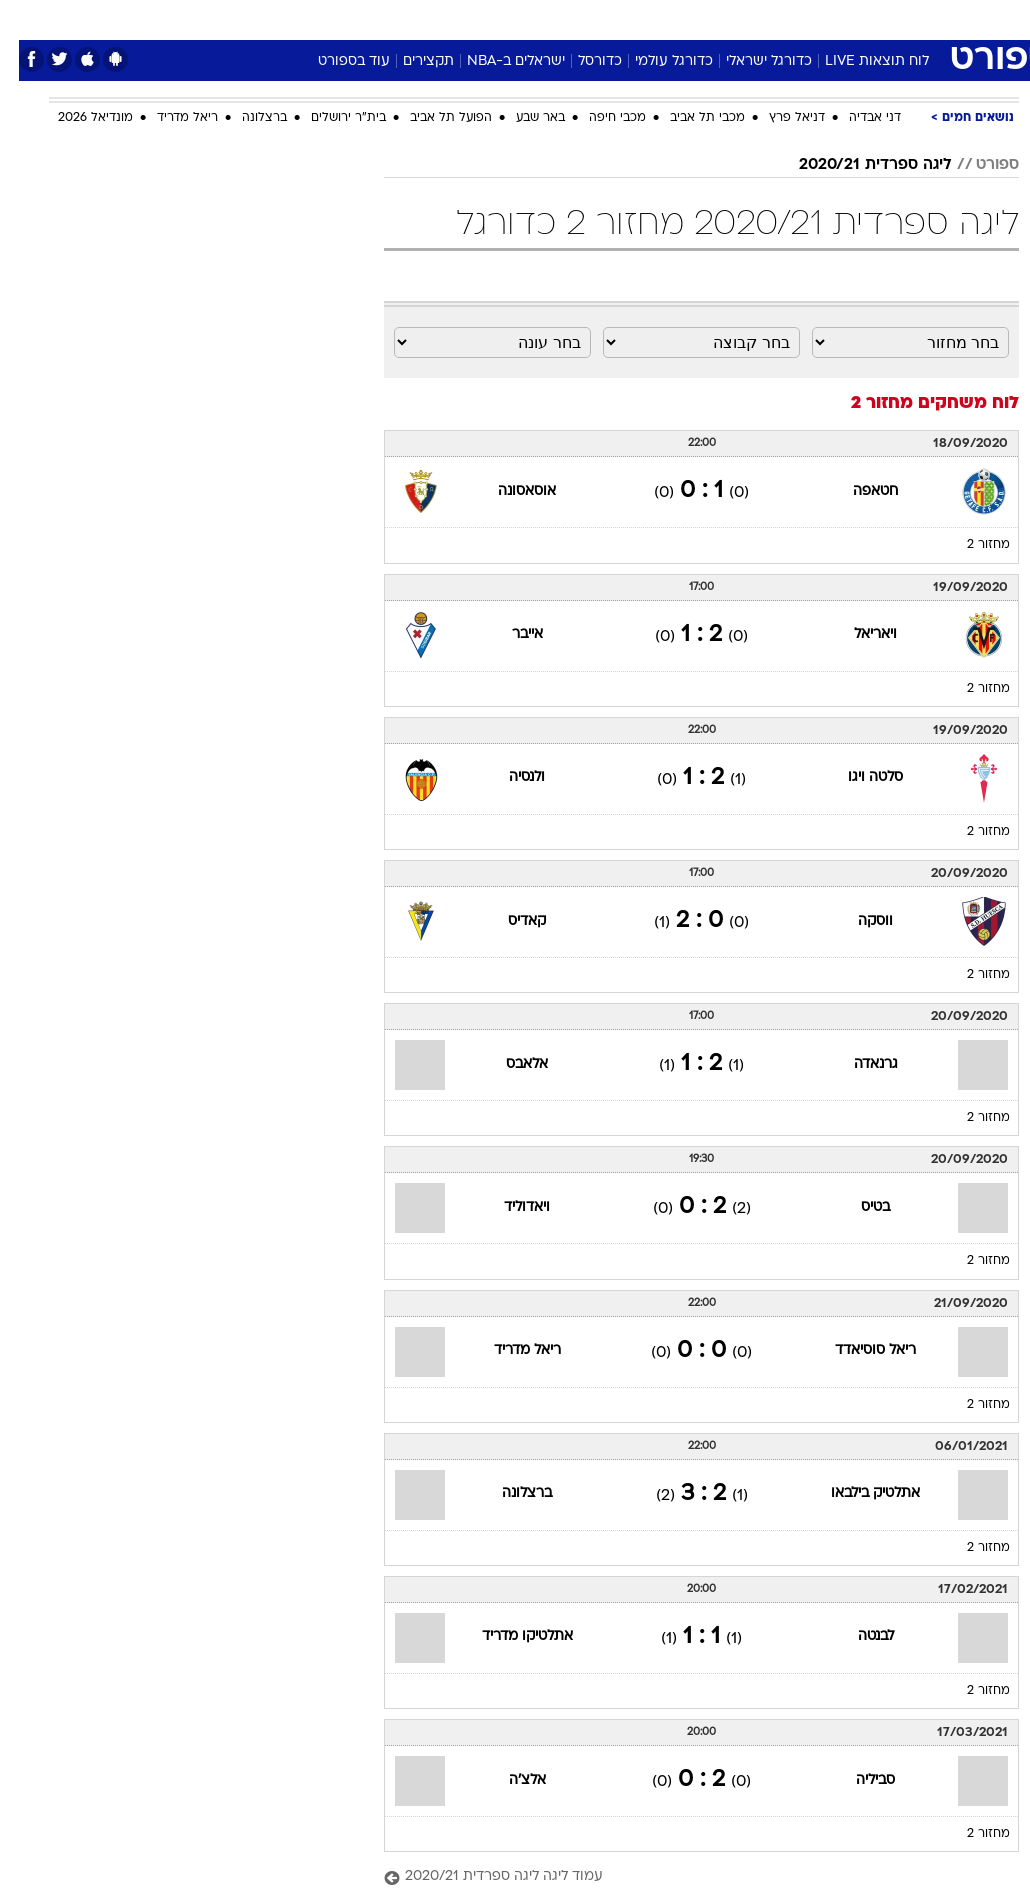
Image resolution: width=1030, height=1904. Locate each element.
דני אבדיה (856, 118)
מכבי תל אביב (688, 118)
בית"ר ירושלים (329, 118)
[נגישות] (27, 18)
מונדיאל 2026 (76, 118)
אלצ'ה (508, 1780)
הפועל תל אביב (432, 118)
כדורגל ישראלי (750, 61)
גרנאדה (857, 1064)
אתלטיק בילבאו (856, 1493)
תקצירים (409, 61)
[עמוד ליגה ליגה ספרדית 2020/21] (682, 1877)
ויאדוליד (508, 1207)
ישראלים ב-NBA (497, 61)
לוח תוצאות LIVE (858, 61)
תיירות (430, 18)
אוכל (551, 18)
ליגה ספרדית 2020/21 (856, 165)
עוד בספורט (335, 61)
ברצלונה (245, 118)
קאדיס (508, 921)
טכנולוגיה (361, 18)
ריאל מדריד (168, 118)
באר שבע (521, 118)
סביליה (856, 1780)
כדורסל (581, 61)
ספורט (771, 18)
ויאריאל (856, 634)
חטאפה (856, 491)
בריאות (493, 18)
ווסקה (856, 921)
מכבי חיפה (598, 118)
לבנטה (857, 1636)
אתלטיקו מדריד (508, 1636)
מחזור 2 (969, 545)
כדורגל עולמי (655, 61)
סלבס (653, 18)
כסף (601, 18)
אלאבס (508, 1064)
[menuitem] (822, 19)
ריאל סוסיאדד (856, 1350)
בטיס (856, 1207)
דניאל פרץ (778, 118)
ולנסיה (508, 777)
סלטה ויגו (856, 777)
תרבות (711, 18)
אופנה (294, 18)
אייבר (508, 634)
